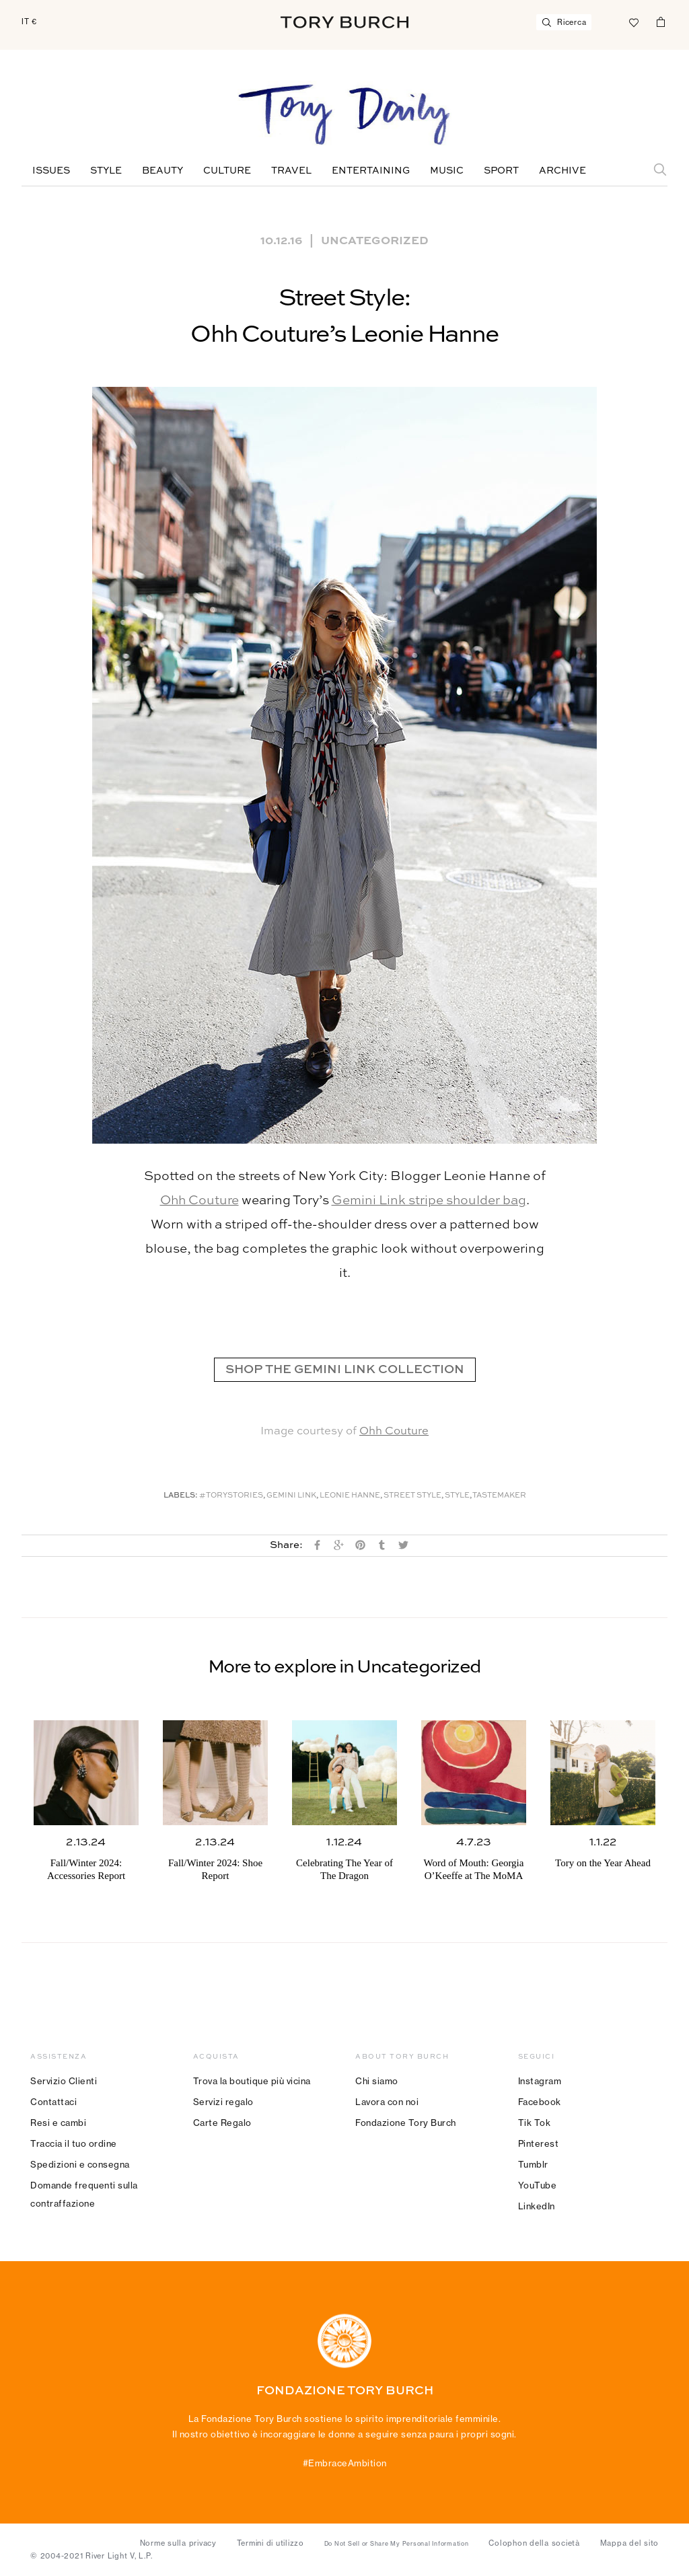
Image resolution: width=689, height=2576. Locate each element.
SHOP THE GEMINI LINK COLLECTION (344, 1370)
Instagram (540, 2080)
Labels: (181, 1496)
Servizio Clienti (63, 2080)
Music (447, 171)
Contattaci (53, 2101)
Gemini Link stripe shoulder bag (429, 1200)
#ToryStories (231, 1496)
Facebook (539, 2101)
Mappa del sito (629, 2543)
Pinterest (538, 2143)
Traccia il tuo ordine (73, 2143)
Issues (51, 171)
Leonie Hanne (350, 1496)
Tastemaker (499, 1496)
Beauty (162, 171)
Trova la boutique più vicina (252, 2080)
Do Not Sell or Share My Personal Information (396, 2543)
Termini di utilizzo (270, 2543)
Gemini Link (291, 1496)
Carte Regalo (222, 2122)
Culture (227, 171)
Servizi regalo (223, 2101)
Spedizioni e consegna (80, 2164)
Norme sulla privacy (178, 2543)
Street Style (412, 1496)
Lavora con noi (387, 2101)
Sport (501, 171)
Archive (562, 171)
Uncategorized (375, 239)
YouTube (537, 2185)
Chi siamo (376, 2080)
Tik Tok (534, 2122)
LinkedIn (536, 2206)
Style (106, 171)
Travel (291, 171)
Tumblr (533, 2164)
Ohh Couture (199, 1200)
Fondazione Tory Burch (405, 2122)
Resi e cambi (58, 2122)
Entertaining (371, 171)
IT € (29, 21)
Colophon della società (534, 2543)
